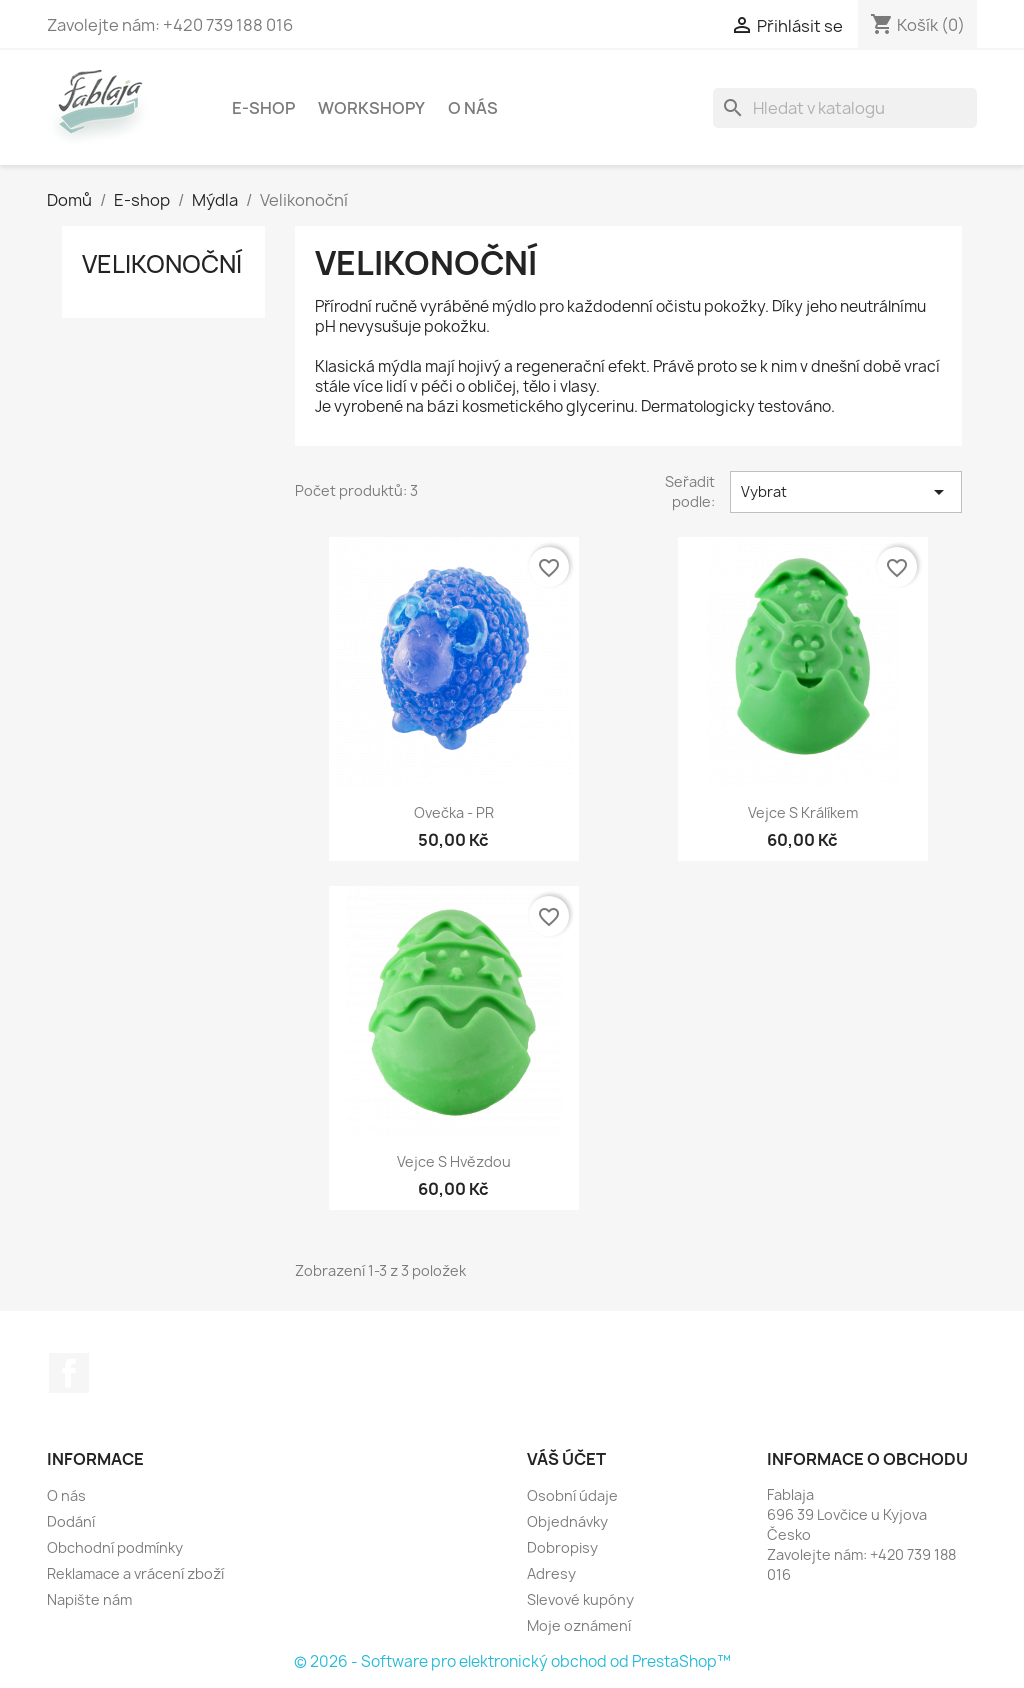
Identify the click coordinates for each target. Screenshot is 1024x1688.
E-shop (263, 108)
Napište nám (89, 1599)
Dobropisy (562, 1547)
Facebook (69, 1373)
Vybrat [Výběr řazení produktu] (846, 492)
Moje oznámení (579, 1625)
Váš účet (566, 1459)
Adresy (551, 1573)
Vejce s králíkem (803, 812)
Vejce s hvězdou (454, 1161)
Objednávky (567, 1521)
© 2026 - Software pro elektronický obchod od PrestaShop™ (512, 1661)
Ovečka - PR (454, 812)
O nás (473, 108)
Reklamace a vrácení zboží (135, 1573)
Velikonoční (162, 264)
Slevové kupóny (580, 1599)
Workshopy (371, 108)
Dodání (71, 1521)
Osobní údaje (572, 1495)
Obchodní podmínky (115, 1547)
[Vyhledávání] (845, 108)
